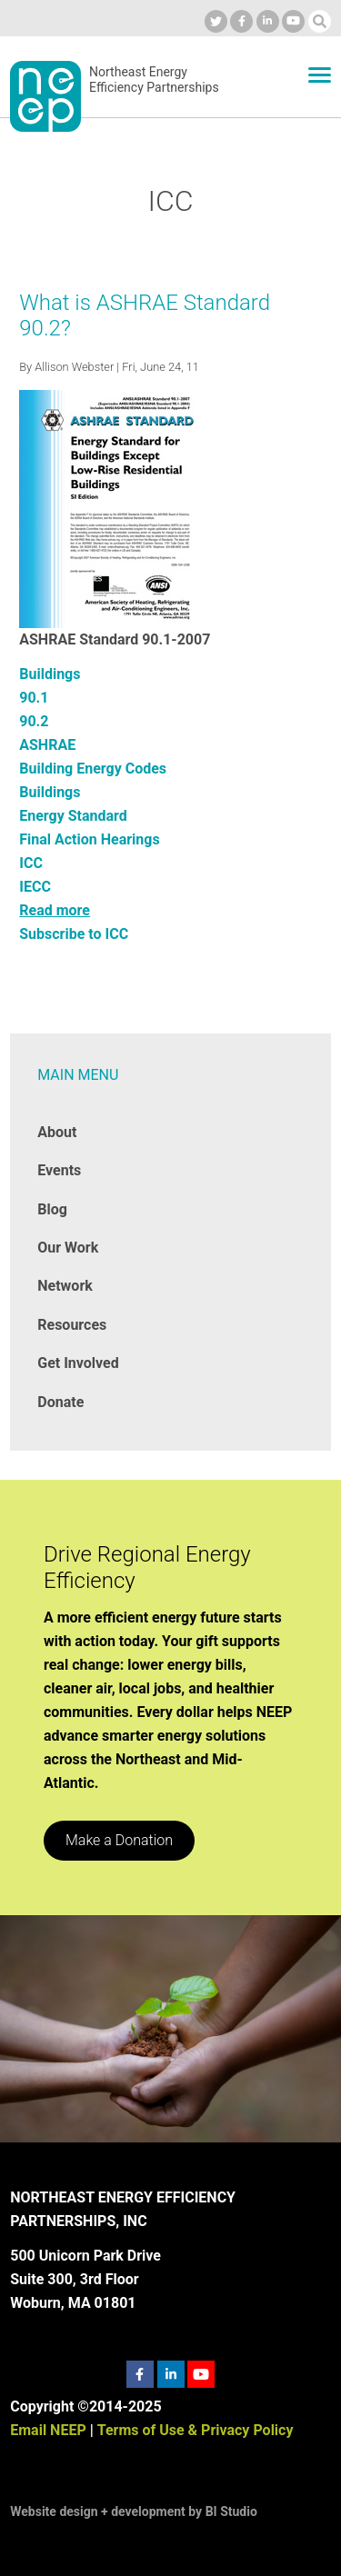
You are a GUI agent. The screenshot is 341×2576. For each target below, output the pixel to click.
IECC (35, 886)
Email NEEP (47, 2430)
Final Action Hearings (89, 839)
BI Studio (231, 2511)
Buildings (49, 674)
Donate (60, 1402)
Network (65, 1285)
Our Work (67, 1247)
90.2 (33, 721)
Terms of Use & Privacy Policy (195, 2430)
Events (59, 1170)
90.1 (33, 697)
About (56, 1132)
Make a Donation (119, 1840)
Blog (52, 1209)
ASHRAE (47, 745)
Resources (71, 1324)
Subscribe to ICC (73, 934)
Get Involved (77, 1363)
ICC (31, 863)
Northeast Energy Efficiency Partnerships (154, 80)
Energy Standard (73, 815)
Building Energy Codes (92, 768)
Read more (54, 910)
